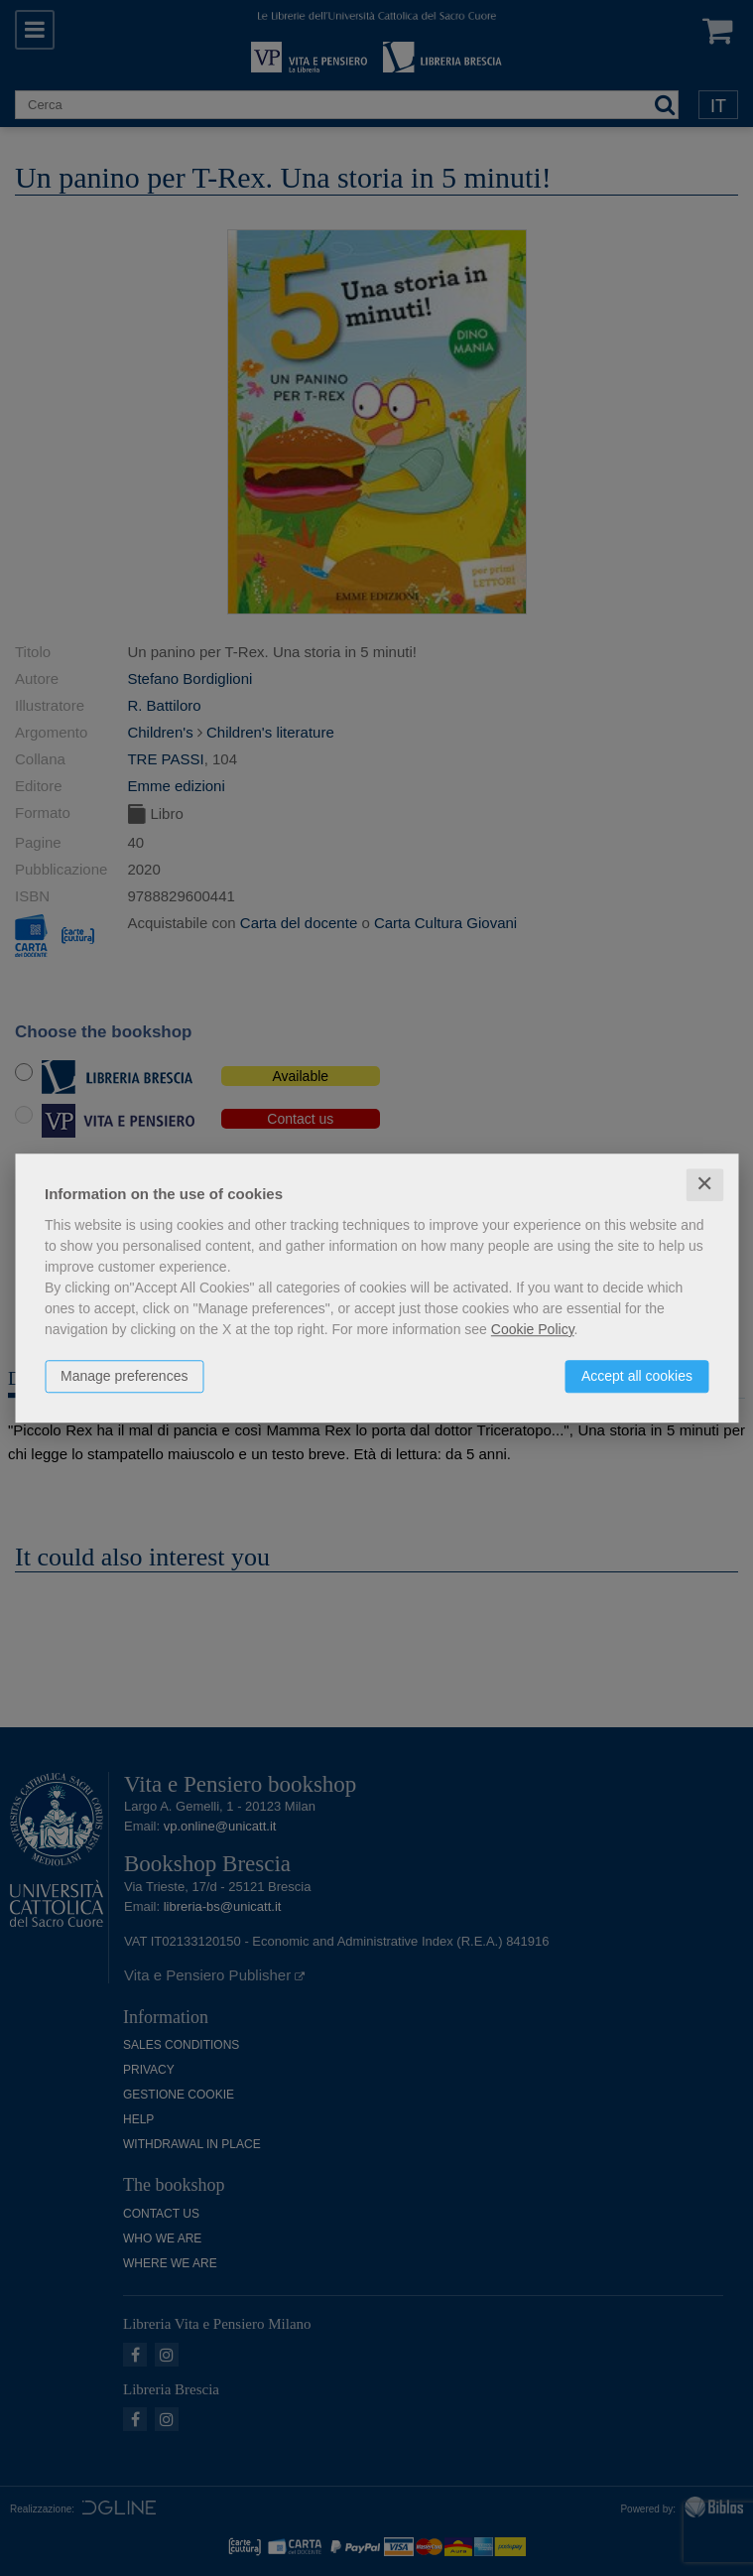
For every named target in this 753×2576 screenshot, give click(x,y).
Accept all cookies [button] (636, 1376)
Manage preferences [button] (124, 1376)
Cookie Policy (532, 1329)
